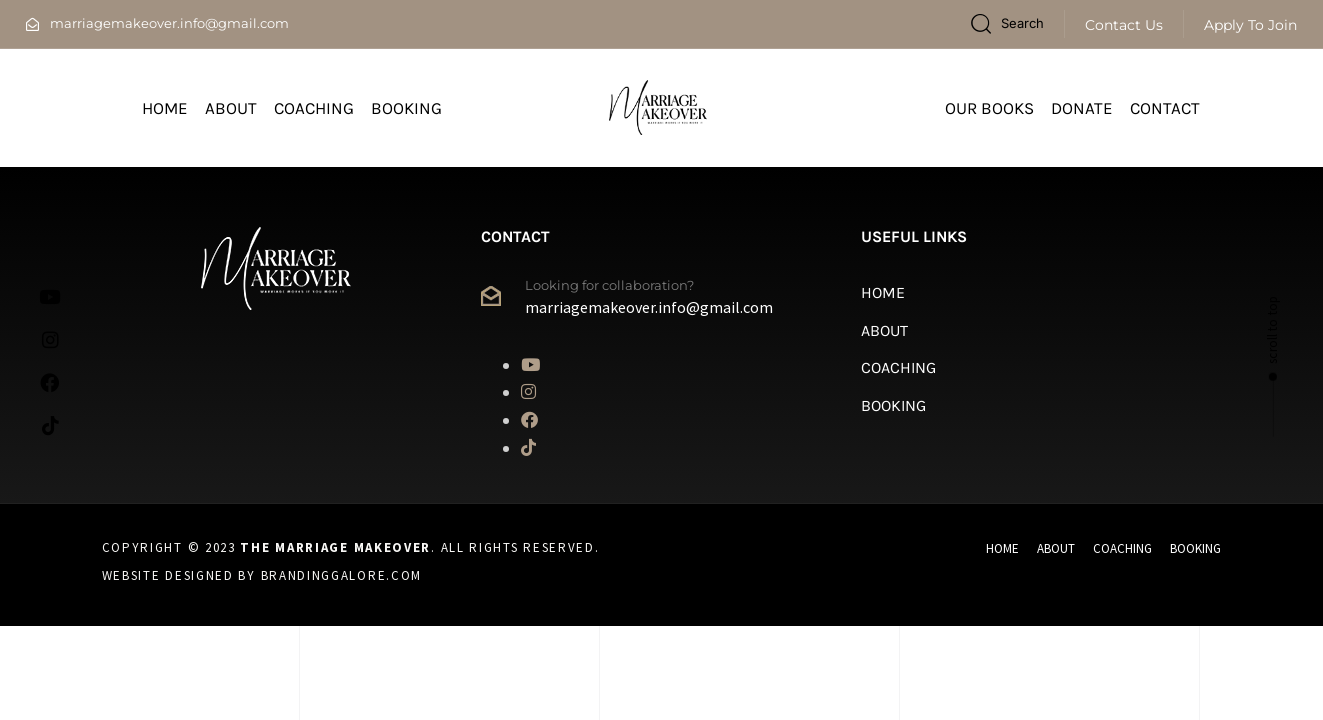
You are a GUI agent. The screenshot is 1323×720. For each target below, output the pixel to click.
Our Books (989, 108)
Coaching (314, 108)
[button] (1007, 24)
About (231, 108)
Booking (406, 108)
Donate (1082, 108)
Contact (1165, 108)
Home (165, 108)
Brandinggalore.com (342, 575)
